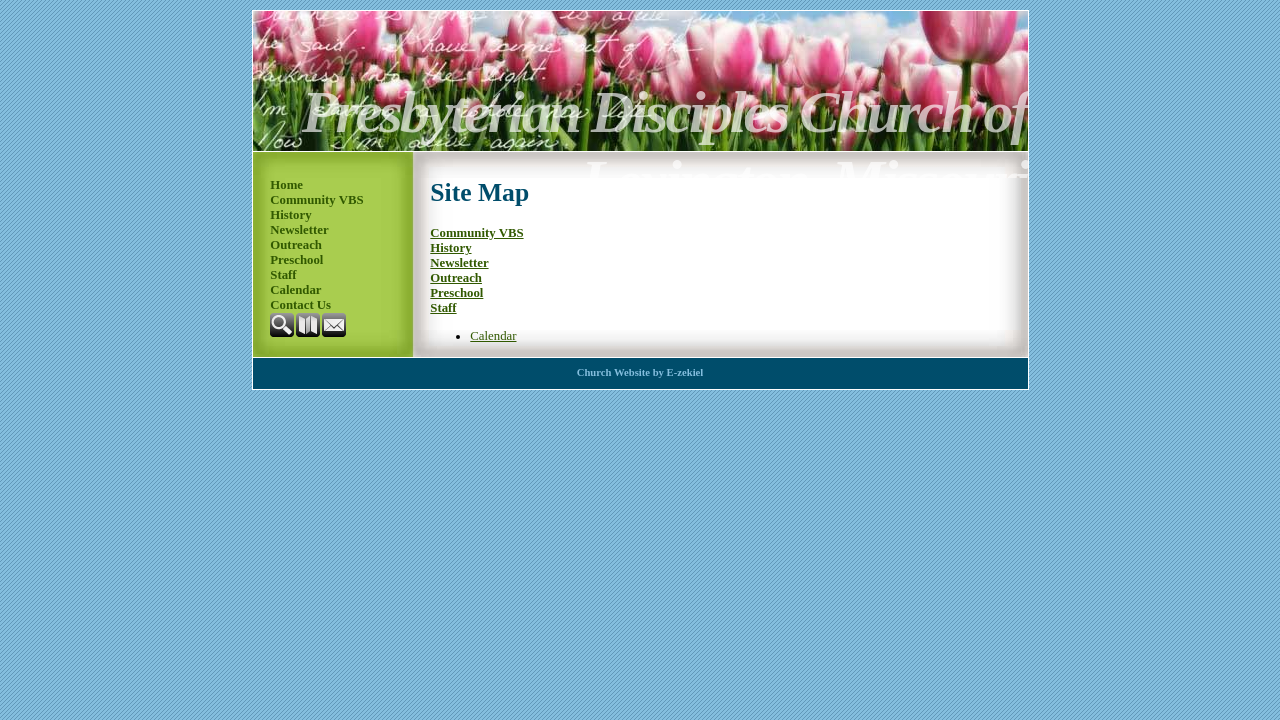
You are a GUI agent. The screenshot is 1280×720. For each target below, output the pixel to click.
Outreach (296, 245)
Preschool (296, 260)
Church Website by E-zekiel (640, 372)
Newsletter (299, 230)
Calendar (295, 290)
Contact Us (300, 305)
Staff (283, 275)
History (290, 215)
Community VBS (316, 200)
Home (286, 185)
